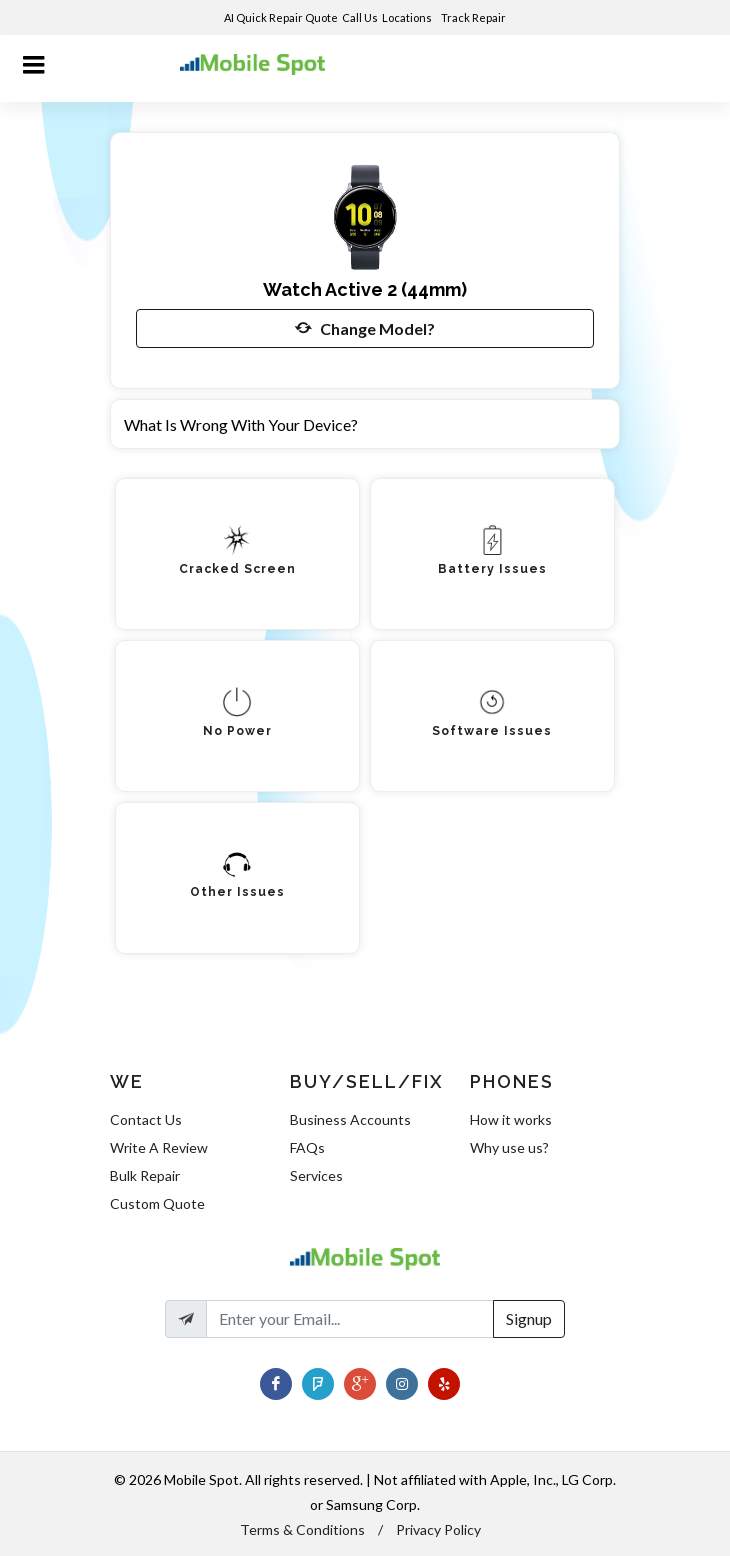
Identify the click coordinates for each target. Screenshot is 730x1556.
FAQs (307, 1147)
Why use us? (509, 1147)
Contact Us (146, 1119)
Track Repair (474, 17)
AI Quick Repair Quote (281, 17)
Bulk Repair (145, 1175)
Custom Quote (157, 1203)
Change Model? (365, 328)
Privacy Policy (438, 1529)
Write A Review (159, 1147)
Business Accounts (350, 1119)
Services (316, 1175)
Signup (529, 1318)
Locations (408, 17)
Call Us (360, 17)
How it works (511, 1119)
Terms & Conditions (302, 1529)
